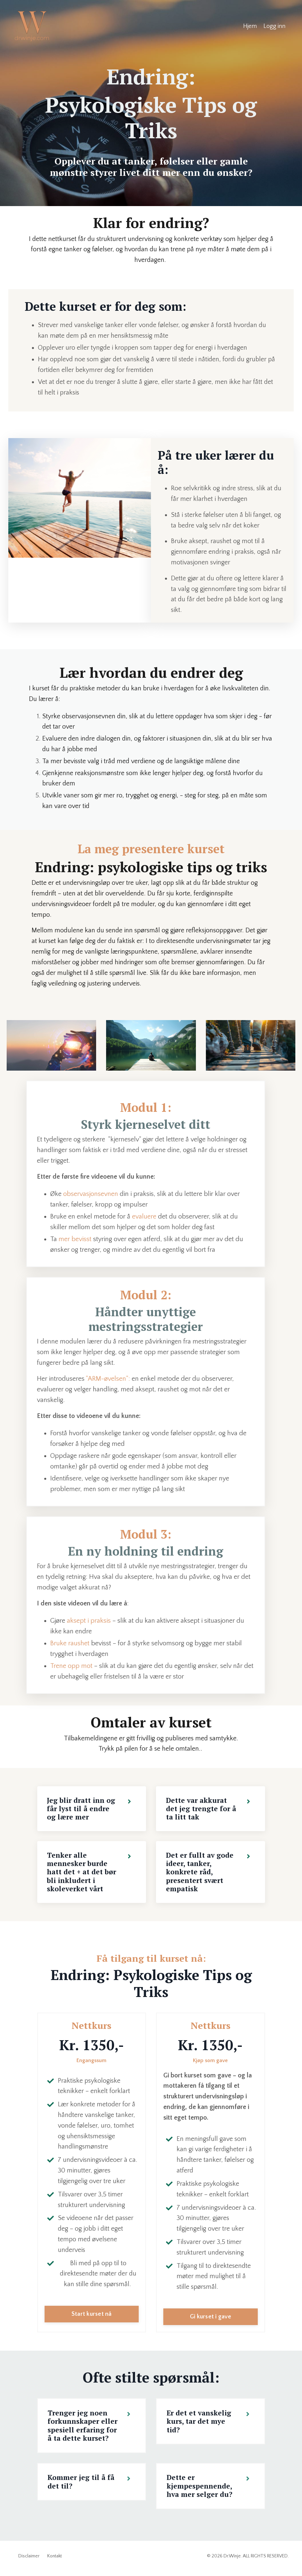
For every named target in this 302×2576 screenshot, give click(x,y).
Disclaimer (29, 2560)
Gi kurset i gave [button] (210, 2320)
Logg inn (274, 26)
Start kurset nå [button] (92, 2318)
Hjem (250, 26)
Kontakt (54, 2560)
